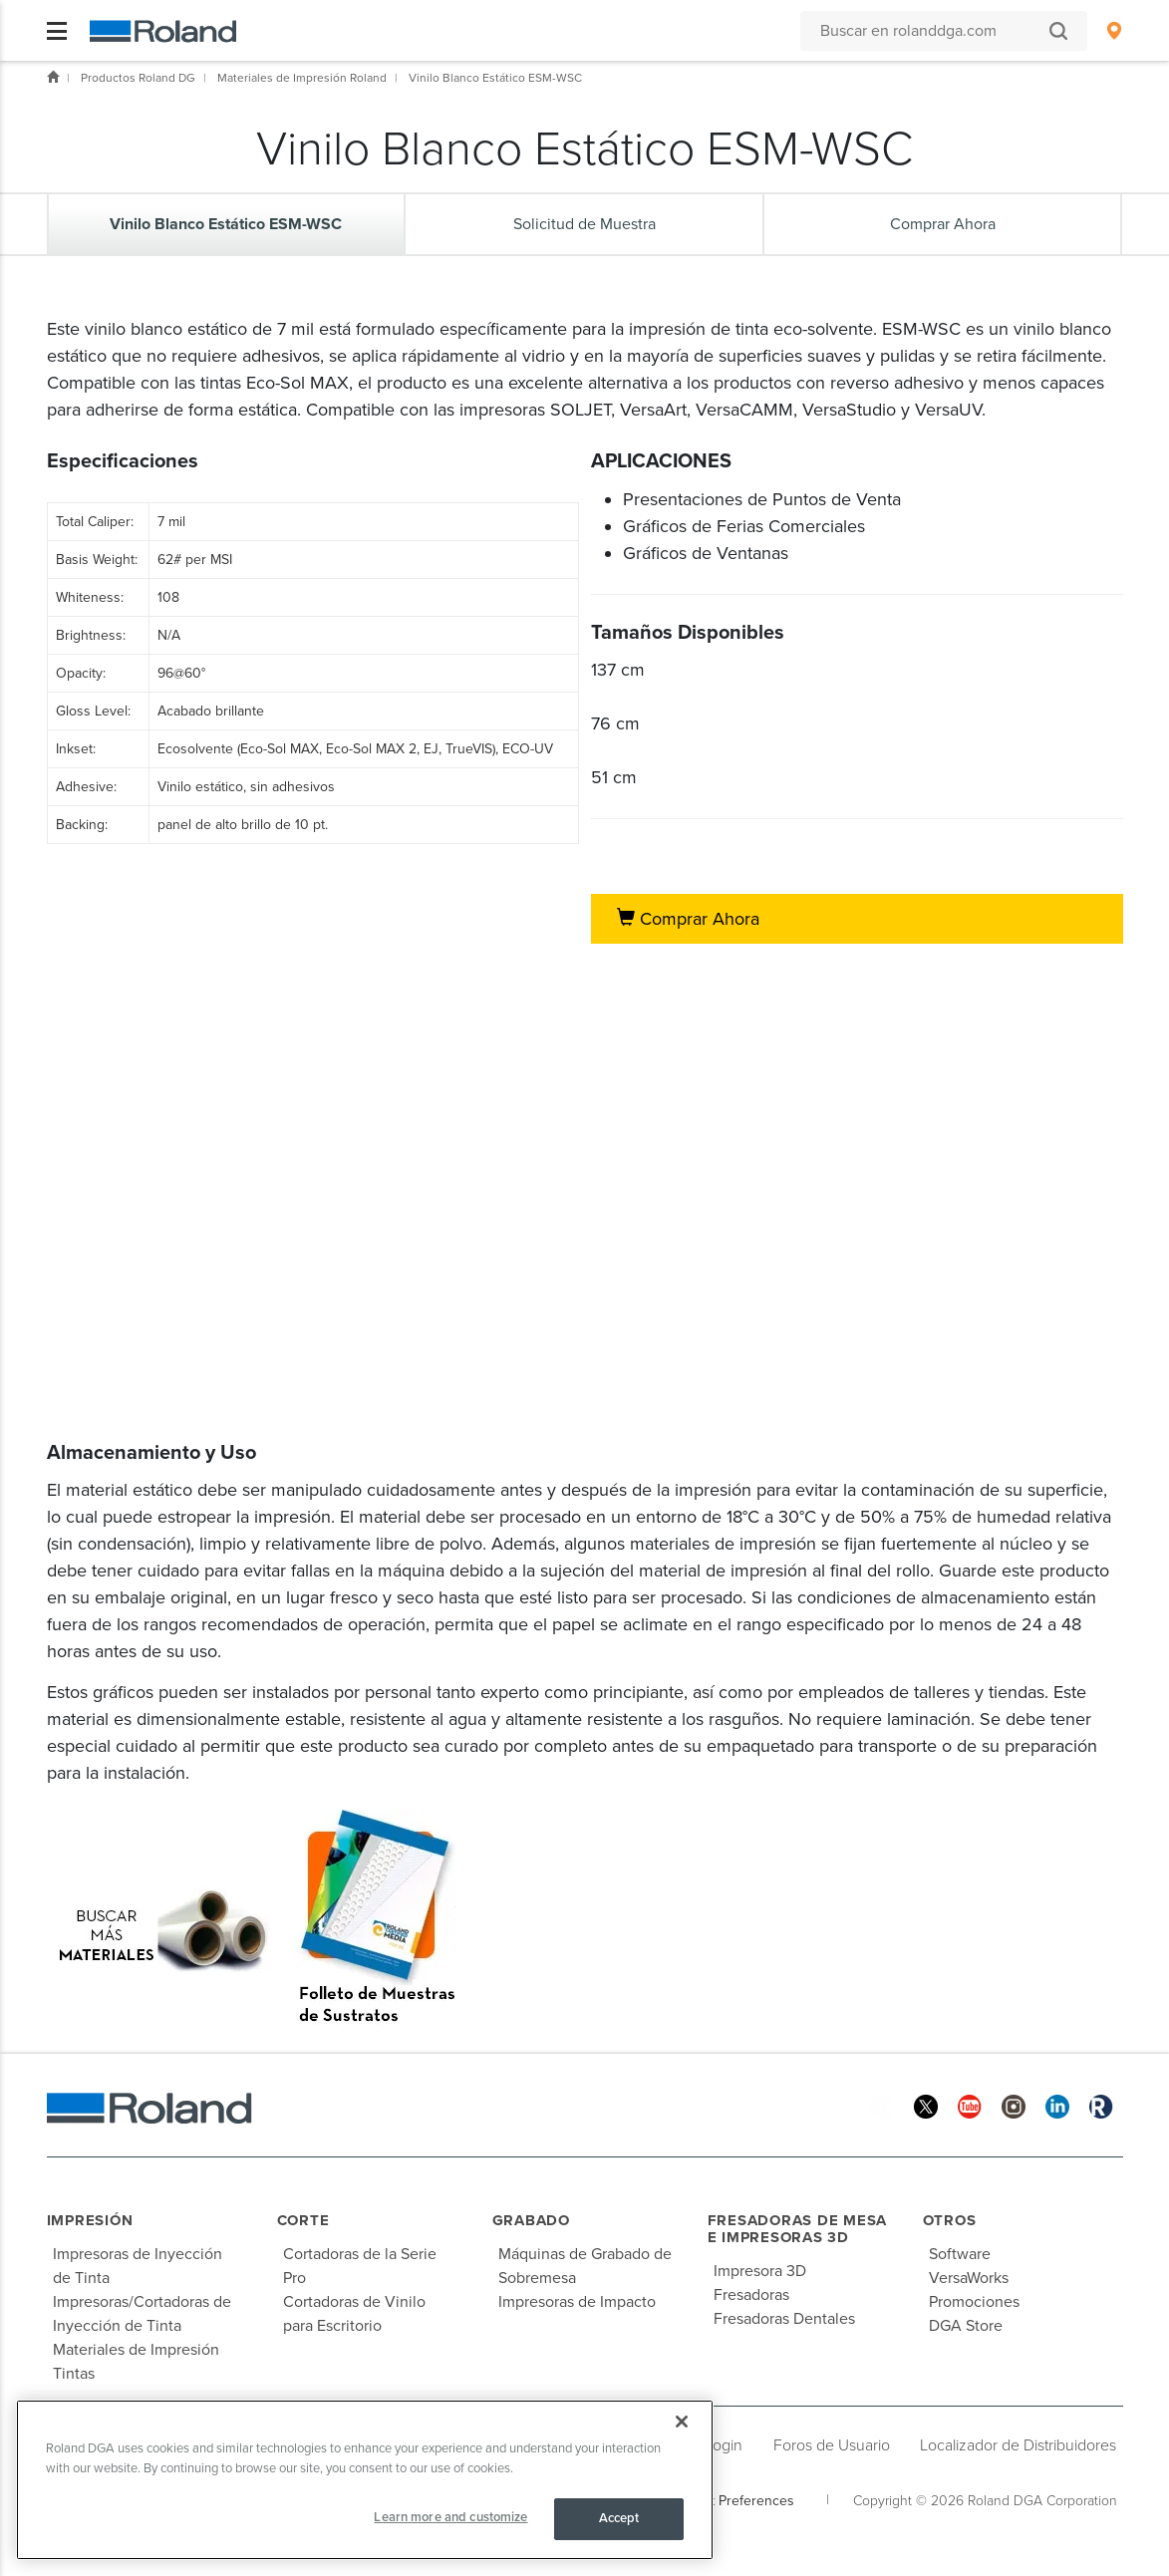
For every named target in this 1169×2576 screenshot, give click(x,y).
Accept (619, 2518)
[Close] (682, 2421)
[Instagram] (1013, 2105)
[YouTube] (970, 2105)
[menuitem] (1113, 31)
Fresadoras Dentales (784, 2319)
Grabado (531, 2220)
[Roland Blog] (1101, 2105)
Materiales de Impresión (136, 2350)
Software (960, 2254)
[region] (365, 2480)
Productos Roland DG (138, 78)
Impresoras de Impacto (577, 2302)
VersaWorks (969, 2278)
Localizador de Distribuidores (1018, 2445)
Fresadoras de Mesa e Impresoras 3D (798, 2228)
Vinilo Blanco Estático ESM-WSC (495, 78)
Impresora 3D (760, 2271)
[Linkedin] (1057, 2105)
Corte (303, 2220)
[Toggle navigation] (57, 31)
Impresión (90, 2220)
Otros (950, 2220)
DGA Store (966, 2326)
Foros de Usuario (831, 2445)
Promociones (974, 2302)
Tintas (74, 2374)
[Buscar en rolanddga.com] (933, 31)
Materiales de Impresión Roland (302, 78)
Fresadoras (751, 2295)
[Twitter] (926, 2105)
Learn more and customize (450, 2517)
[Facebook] (882, 2105)
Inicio (53, 77)
